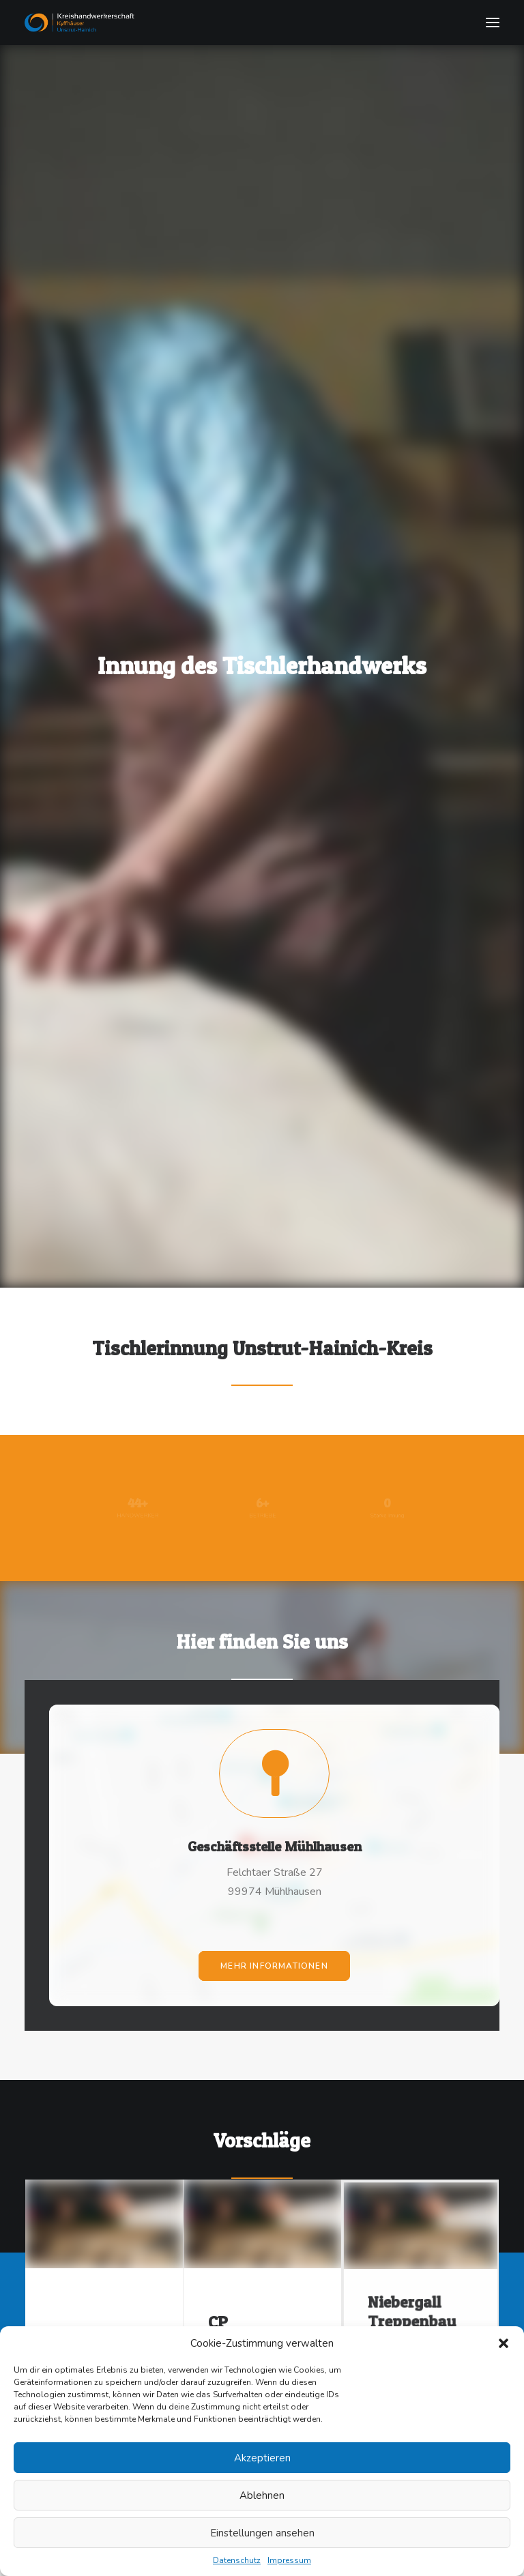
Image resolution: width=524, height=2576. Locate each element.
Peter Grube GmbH (97, 2281)
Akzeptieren (262, 2458)
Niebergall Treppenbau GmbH (420, 2260)
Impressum (289, 2560)
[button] (503, 2343)
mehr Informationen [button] (274, 1871)
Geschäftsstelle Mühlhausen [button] (274, 1790)
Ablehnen (262, 2495)
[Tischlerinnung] (262, 22)
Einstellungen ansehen (262, 2533)
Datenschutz (237, 2560)
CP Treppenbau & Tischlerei (261, 2275)
